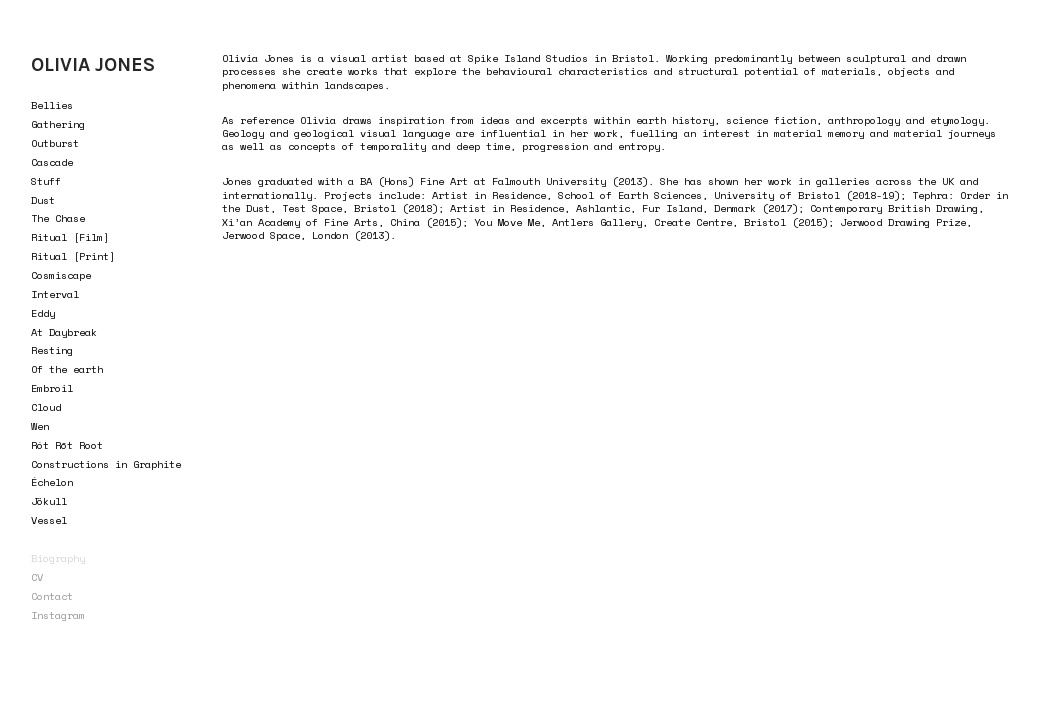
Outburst (55, 143)
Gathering (58, 124)
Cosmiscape (61, 275)
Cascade (52, 162)
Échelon (52, 482)
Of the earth (67, 369)
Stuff (46, 181)
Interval (55, 294)
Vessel (49, 520)
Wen (40, 426)
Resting (52, 350)
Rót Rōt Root (67, 445)
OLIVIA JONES (93, 64)
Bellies (52, 105)
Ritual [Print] (73, 256)
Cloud (46, 407)
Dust (43, 200)
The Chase (58, 218)
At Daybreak (64, 332)
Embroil (52, 388)
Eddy (43, 313)
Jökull (49, 501)
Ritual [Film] (70, 237)
